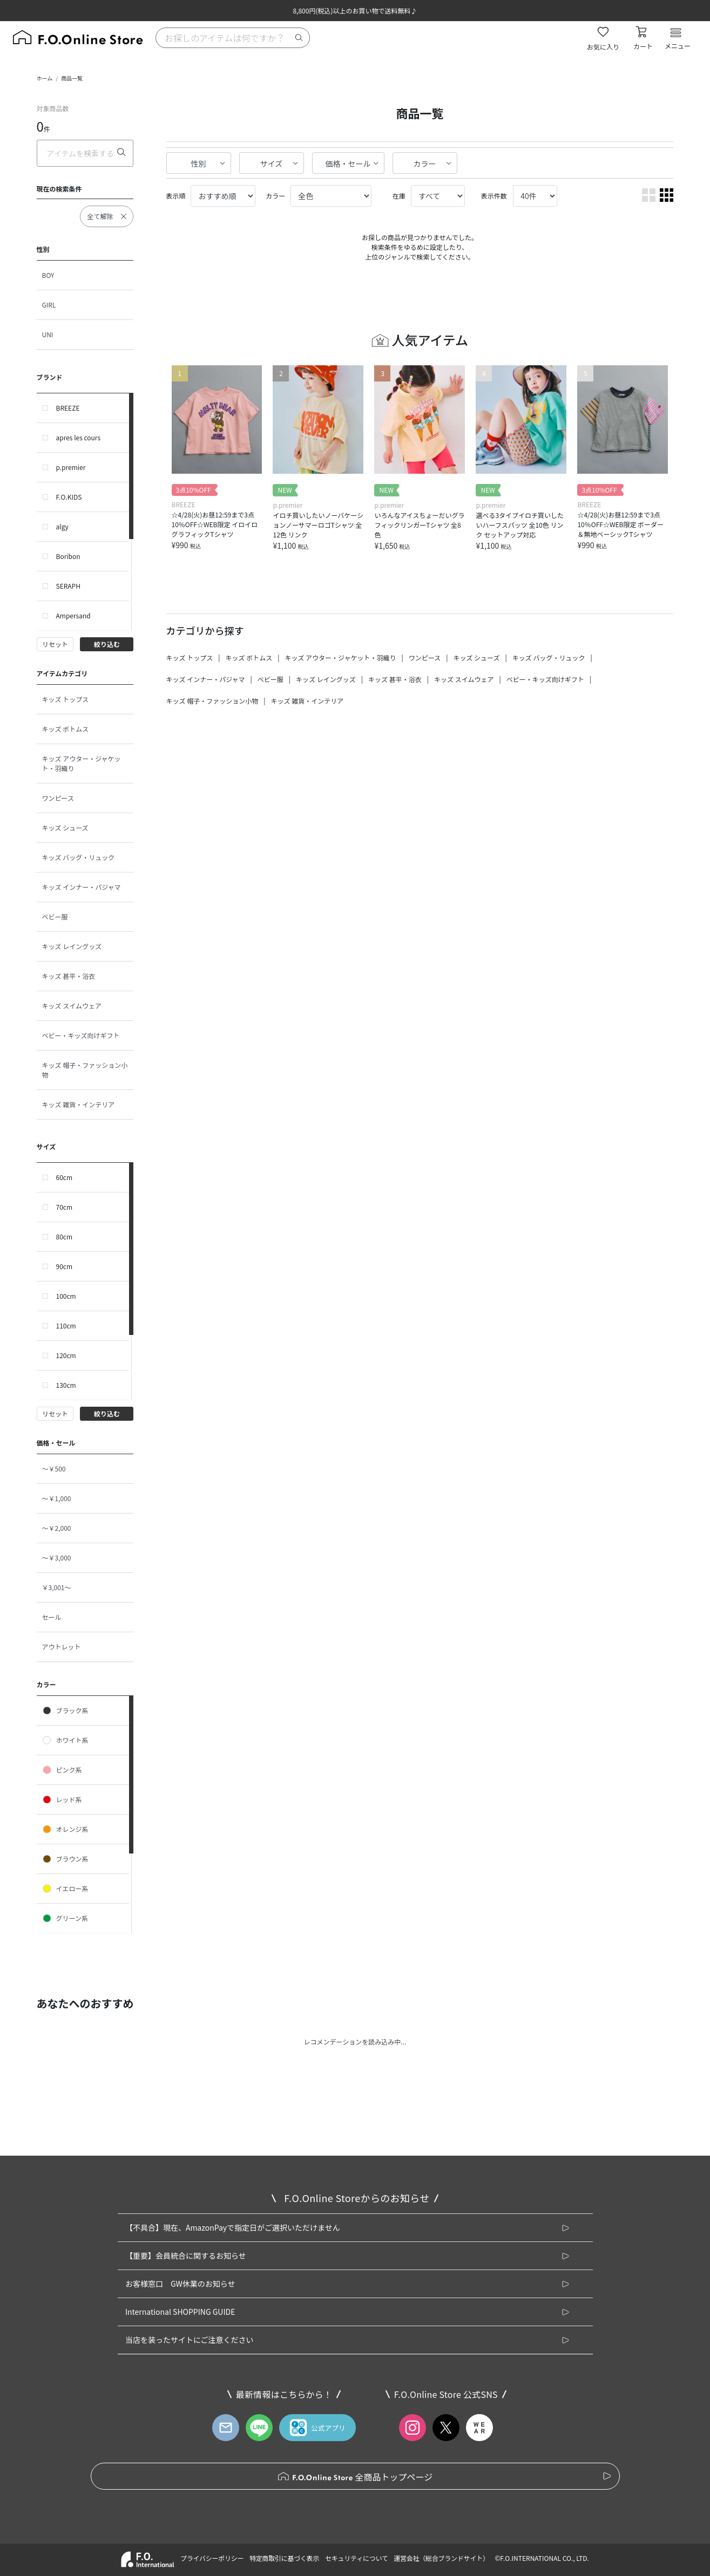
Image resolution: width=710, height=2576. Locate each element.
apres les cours (78, 437)
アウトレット (61, 1646)
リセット (55, 644)
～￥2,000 (56, 1527)
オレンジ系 (65, 1829)
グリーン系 (65, 1918)
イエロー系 (65, 1888)
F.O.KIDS (69, 496)
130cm (66, 1384)
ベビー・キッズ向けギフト (81, 1035)
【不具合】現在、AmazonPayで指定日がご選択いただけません (232, 2227)
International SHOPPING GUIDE (180, 2311)
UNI (47, 334)
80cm (64, 1236)
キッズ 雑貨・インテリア (78, 1104)
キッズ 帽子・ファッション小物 (85, 1069)
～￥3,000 (56, 1557)
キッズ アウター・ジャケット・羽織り (81, 763)
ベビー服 (55, 916)
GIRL (49, 304)
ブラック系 (65, 1710)
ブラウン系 (65, 1859)
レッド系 (62, 1799)
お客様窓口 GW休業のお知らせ (180, 2283)
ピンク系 (62, 1770)
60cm (64, 1177)
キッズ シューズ (65, 827)
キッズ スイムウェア (72, 1005)
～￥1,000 (56, 1498)
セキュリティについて (356, 2558)
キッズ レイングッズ (72, 946)
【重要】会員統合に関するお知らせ (185, 2255)
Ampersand (73, 615)
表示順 (176, 195)
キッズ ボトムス (65, 728)
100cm (66, 1295)
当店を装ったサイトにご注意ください (189, 2339)
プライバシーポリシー (212, 2558)
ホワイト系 (65, 1740)
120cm (66, 1355)
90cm (64, 1266)
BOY (48, 275)
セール (52, 1616)
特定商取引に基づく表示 (284, 2558)
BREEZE (68, 407)
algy (62, 526)
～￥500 (54, 1468)
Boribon (68, 556)
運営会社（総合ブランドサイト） (441, 2558)
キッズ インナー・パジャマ (81, 886)
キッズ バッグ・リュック (78, 857)
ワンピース (58, 797)
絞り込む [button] (107, 644)
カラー (425, 163)
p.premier (71, 467)
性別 (198, 163)
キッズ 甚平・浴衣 (69, 975)
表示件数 (494, 195)
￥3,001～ (56, 1587)
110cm (66, 1325)
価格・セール (348, 163)
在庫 (399, 195)
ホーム (45, 78)
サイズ (271, 163)
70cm (64, 1206)
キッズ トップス (65, 699)
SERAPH (68, 585)
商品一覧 (72, 78)
